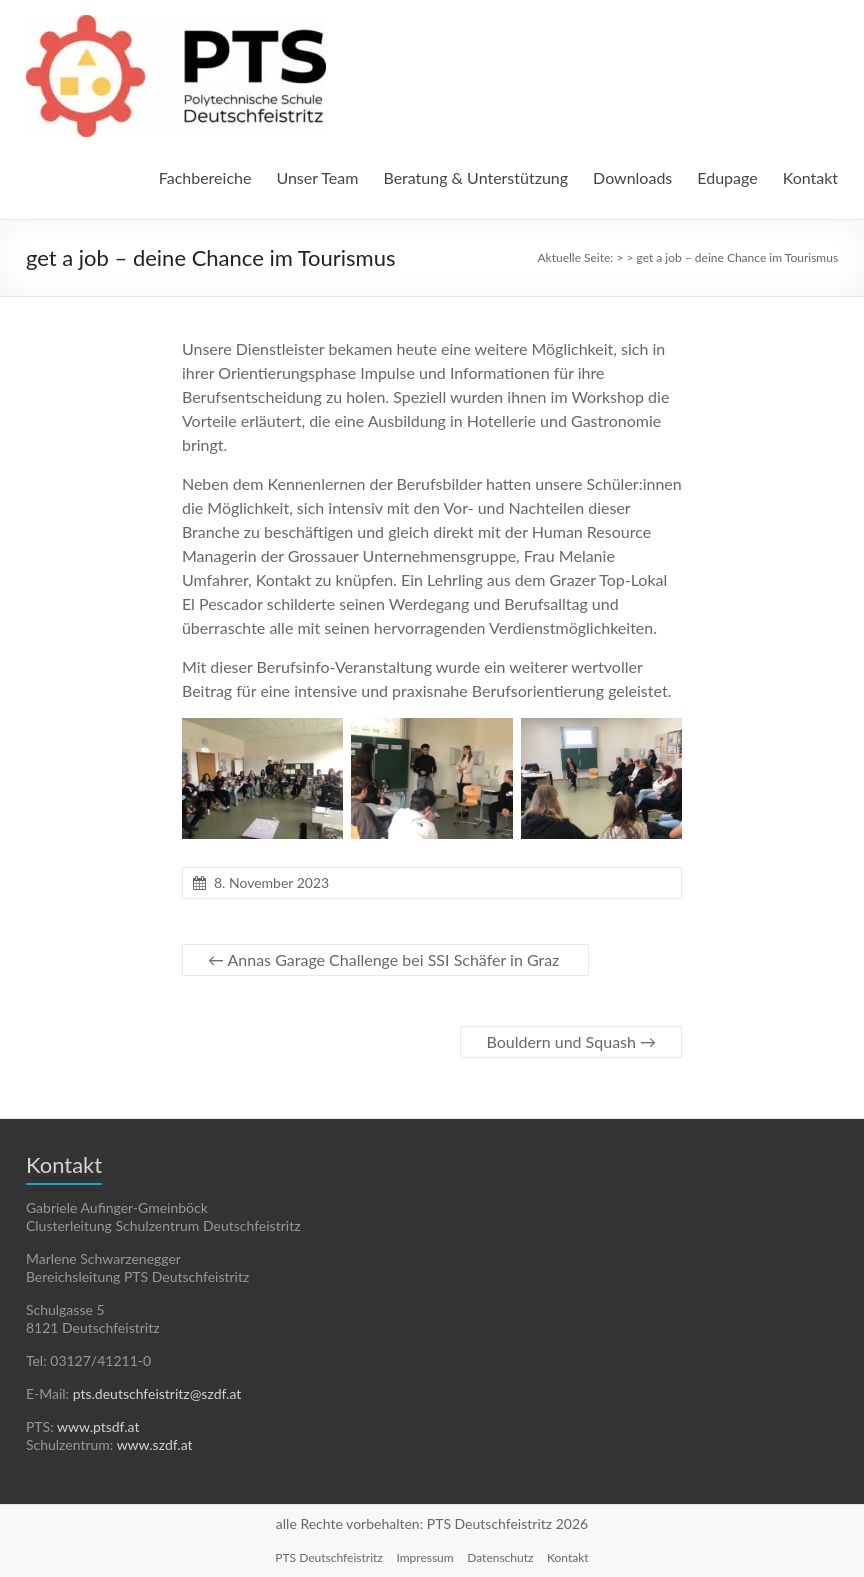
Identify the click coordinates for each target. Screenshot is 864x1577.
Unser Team (317, 177)
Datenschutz (500, 1557)
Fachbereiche (205, 177)
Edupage (727, 177)
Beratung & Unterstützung (475, 177)
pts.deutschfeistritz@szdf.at (157, 1393)
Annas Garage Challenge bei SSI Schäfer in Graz (385, 959)
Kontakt (810, 177)
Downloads (632, 177)
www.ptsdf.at (98, 1426)
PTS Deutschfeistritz (328, 1557)
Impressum (424, 1557)
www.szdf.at (155, 1444)
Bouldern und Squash (571, 1041)
